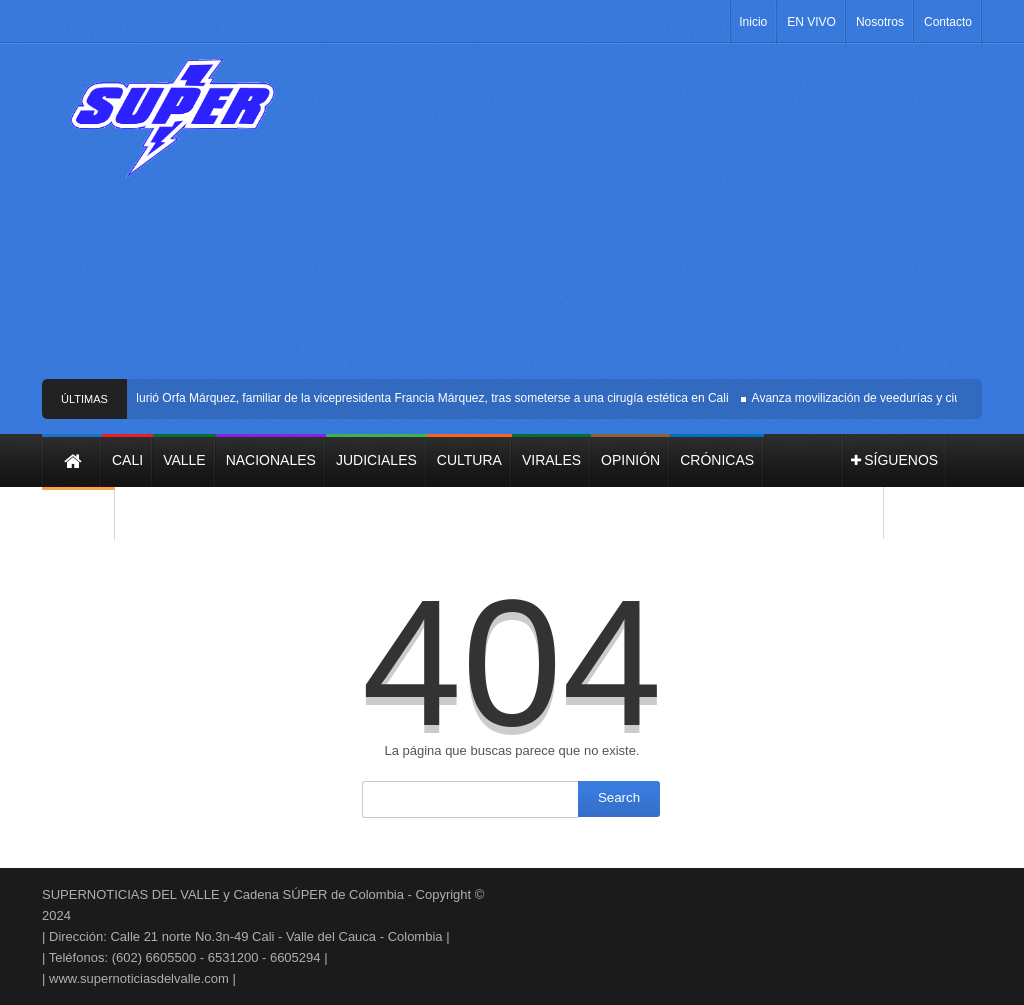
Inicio (753, 22)
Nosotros (880, 22)
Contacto (948, 22)
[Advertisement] (647, 219)
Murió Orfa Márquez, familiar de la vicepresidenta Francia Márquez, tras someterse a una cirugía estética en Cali (431, 398)
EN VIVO (811, 22)
